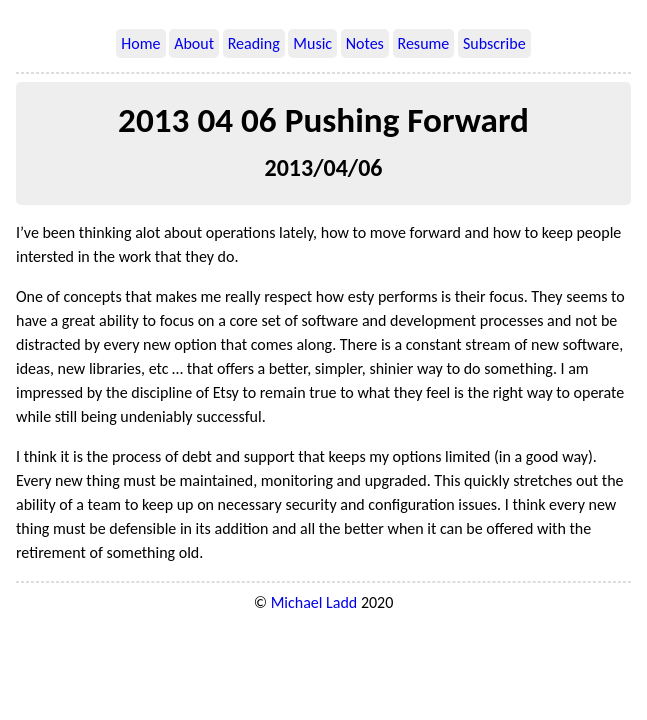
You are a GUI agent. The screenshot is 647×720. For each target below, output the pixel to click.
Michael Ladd (314, 602)
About (194, 43)
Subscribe (494, 43)
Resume (424, 43)
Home (140, 43)
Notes (365, 43)
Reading (254, 43)
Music (312, 43)
